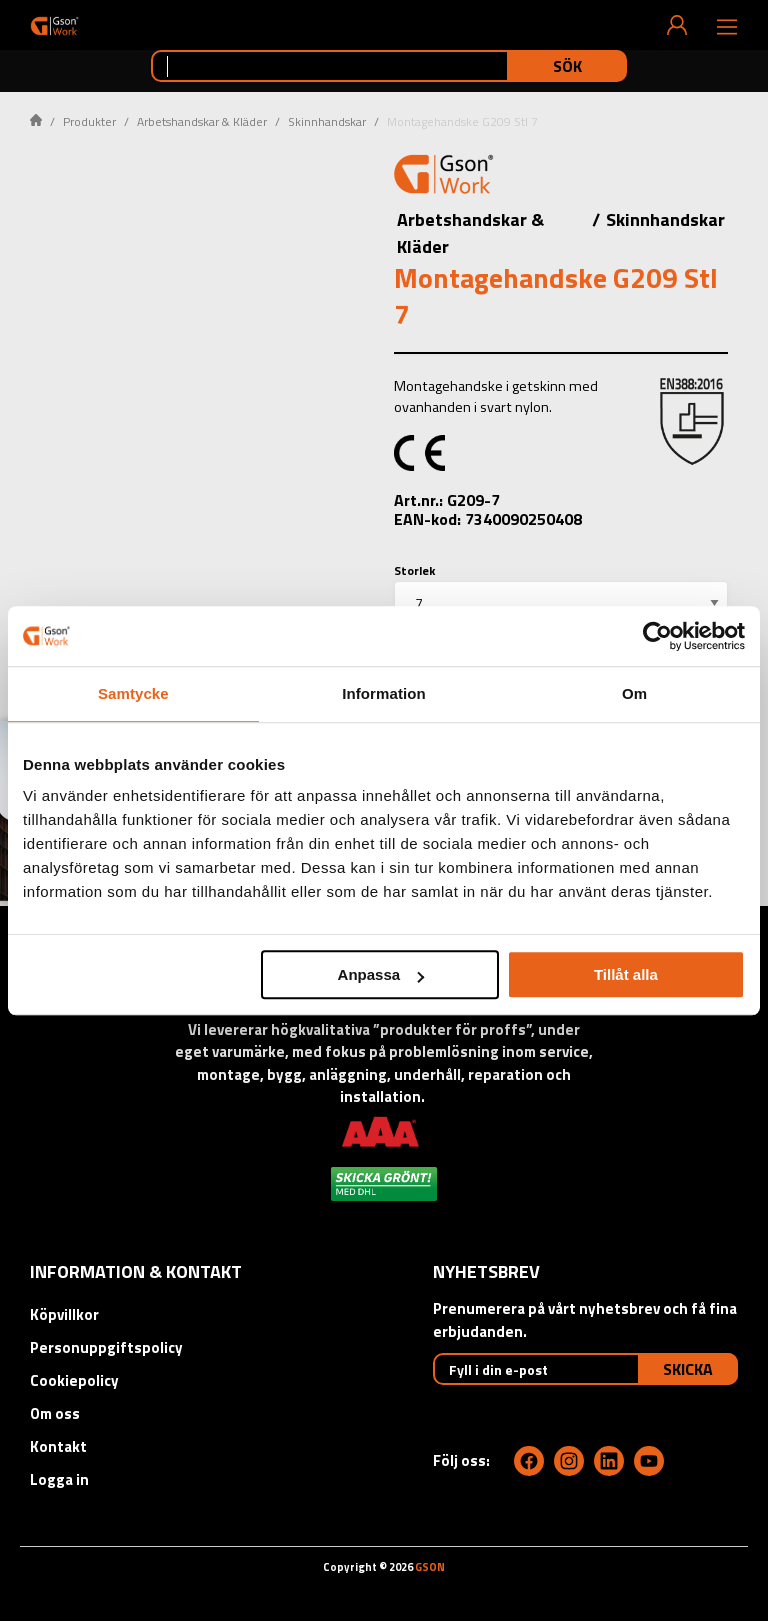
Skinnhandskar (327, 121)
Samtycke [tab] (133, 693)
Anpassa (381, 974)
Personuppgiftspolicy (106, 1347)
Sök (567, 66)
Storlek (414, 570)
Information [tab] (384, 693)
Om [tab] (634, 693)
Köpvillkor (64, 1314)
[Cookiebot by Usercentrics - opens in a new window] (657, 636)
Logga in (59, 1479)
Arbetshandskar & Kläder (202, 121)
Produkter (89, 121)
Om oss (55, 1413)
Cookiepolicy (74, 1380)
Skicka (688, 1369)
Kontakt (58, 1446)
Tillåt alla (626, 974)
